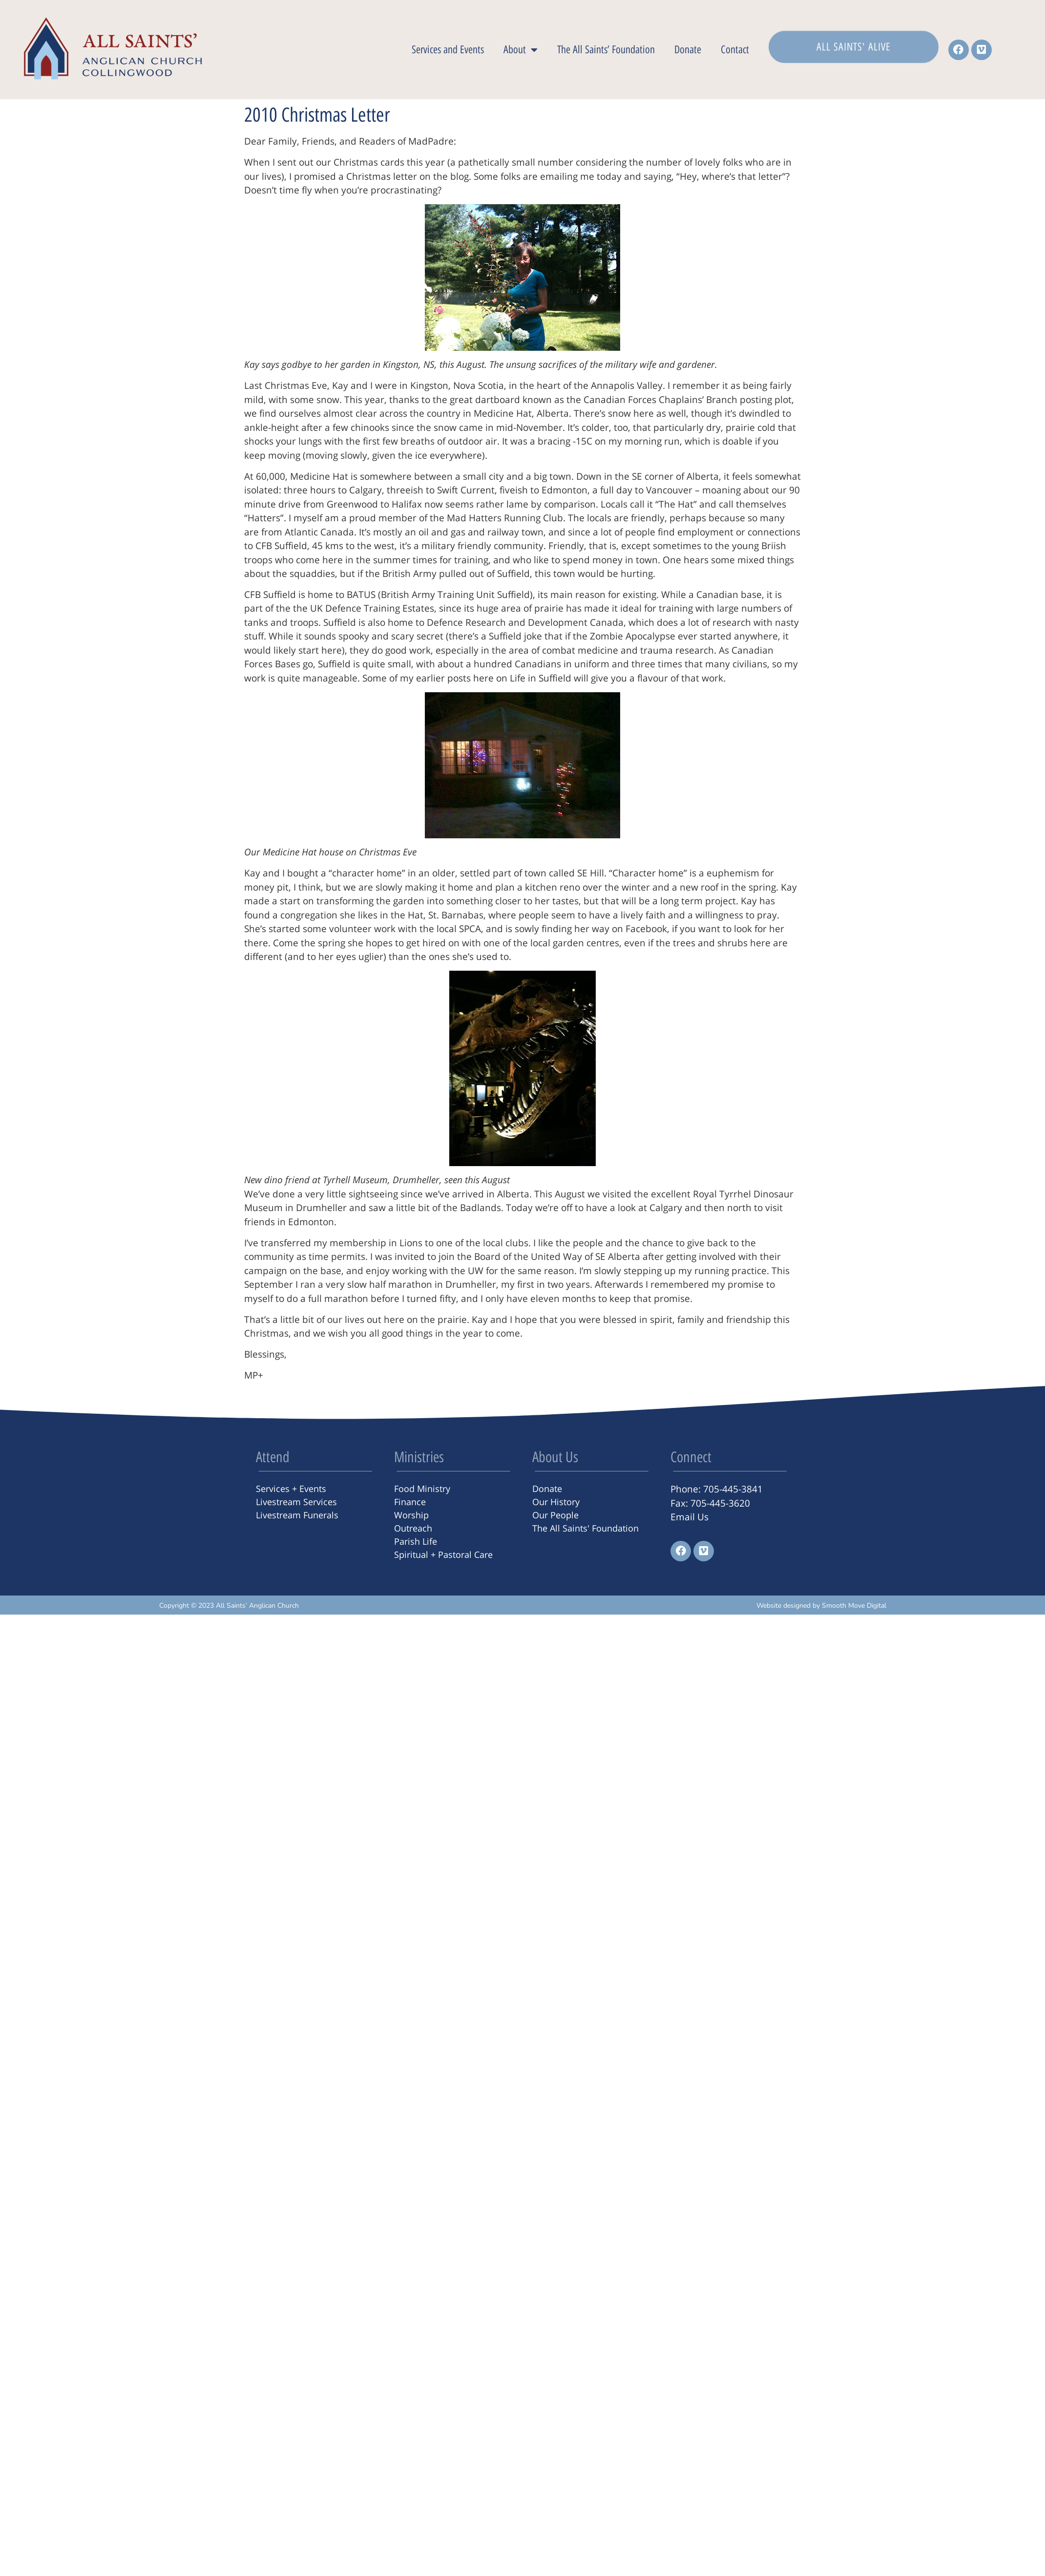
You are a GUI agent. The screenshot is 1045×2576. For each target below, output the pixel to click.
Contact (735, 49)
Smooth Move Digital (854, 1605)
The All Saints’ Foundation (606, 49)
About (520, 50)
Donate (687, 49)
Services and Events (448, 49)
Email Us (689, 1517)
